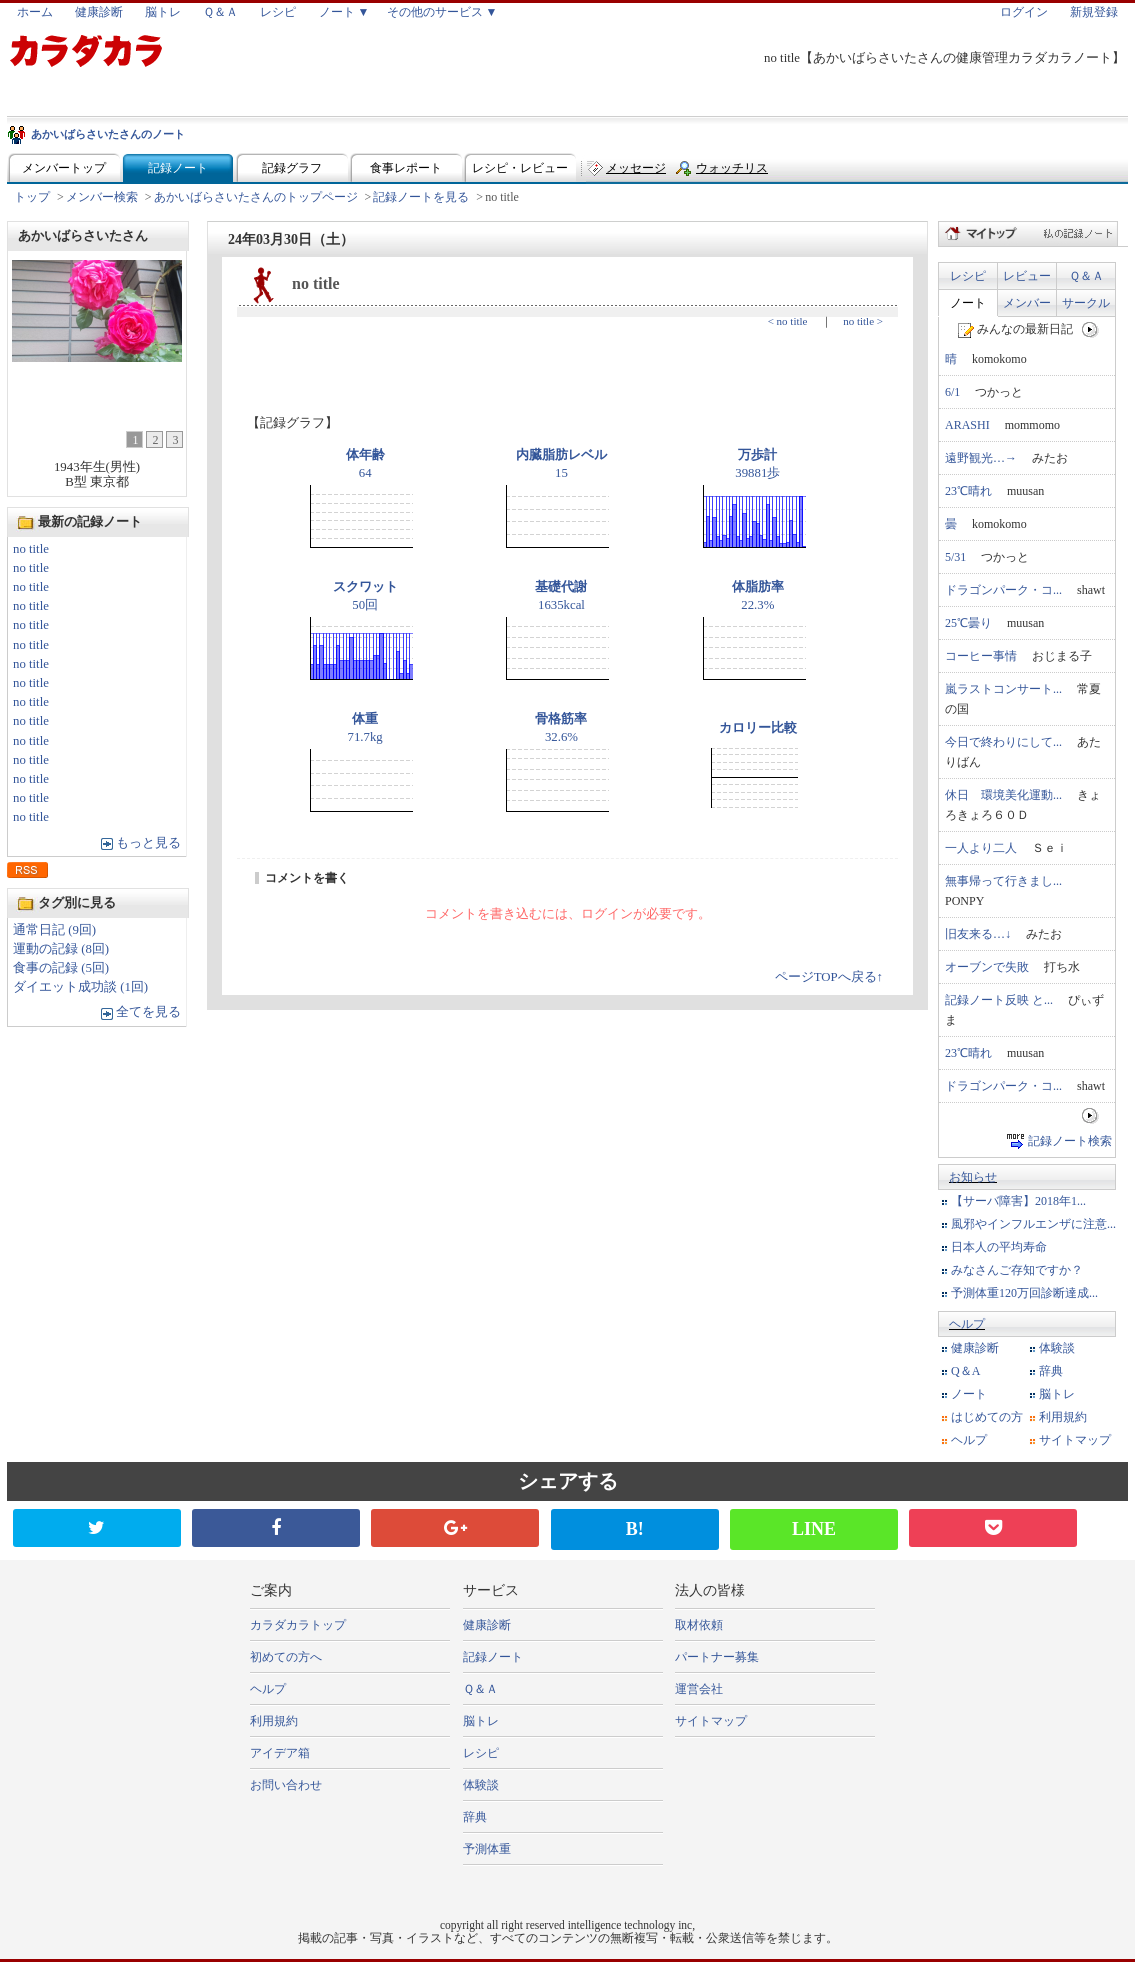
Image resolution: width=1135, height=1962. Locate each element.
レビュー (1027, 276)
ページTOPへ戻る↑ (829, 977)
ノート (968, 303)
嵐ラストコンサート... (1003, 689)
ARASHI (967, 425)
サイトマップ (1075, 1440)
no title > (863, 321)
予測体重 (487, 1849)
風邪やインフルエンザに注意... (1033, 1224)
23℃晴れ (968, 491)
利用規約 (1063, 1417)
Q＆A (965, 1371)
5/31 (955, 557)
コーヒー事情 (981, 656)
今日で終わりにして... (1003, 742)
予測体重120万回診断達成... (1024, 1293)
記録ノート (178, 168)
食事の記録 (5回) (61, 968)
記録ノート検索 (1070, 1141)
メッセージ (636, 168)
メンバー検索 (102, 197)
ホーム (35, 12)
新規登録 (1094, 12)
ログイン (1024, 12)
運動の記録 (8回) (61, 949)
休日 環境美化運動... (1003, 795)
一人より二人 (981, 848)
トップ (32, 197)
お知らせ (973, 1177)
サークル (1086, 303)
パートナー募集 (717, 1657)
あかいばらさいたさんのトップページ (256, 197)
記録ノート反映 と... (999, 1000)
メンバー (1027, 303)
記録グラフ (292, 168)
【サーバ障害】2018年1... (1018, 1201)
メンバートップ (64, 168)
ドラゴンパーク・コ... (1003, 590)
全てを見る (148, 1012)
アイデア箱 (280, 1753)
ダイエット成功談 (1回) (80, 987)
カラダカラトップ (298, 1625)
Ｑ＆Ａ (220, 12)
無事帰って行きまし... (1003, 881)
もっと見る (148, 843)
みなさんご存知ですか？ (1017, 1270)
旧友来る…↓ (978, 934)
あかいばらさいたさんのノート (108, 134)
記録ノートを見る (421, 197)
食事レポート (406, 168)
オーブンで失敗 (987, 967)
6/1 (952, 392)
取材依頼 (699, 1625)
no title (31, 549)
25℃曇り (968, 623)
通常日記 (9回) (54, 930)
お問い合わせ (286, 1785)
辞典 (1051, 1371)
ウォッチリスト (732, 172)
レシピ (278, 12)
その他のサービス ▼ (442, 12)
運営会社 (699, 1689)
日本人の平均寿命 (999, 1247)
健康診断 (99, 12)
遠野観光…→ (981, 458)
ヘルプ (967, 1324)
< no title (788, 321)
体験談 (1057, 1348)
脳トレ (163, 12)
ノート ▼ (344, 12)
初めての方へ (286, 1657)
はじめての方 (987, 1417)
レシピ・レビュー (520, 168)
